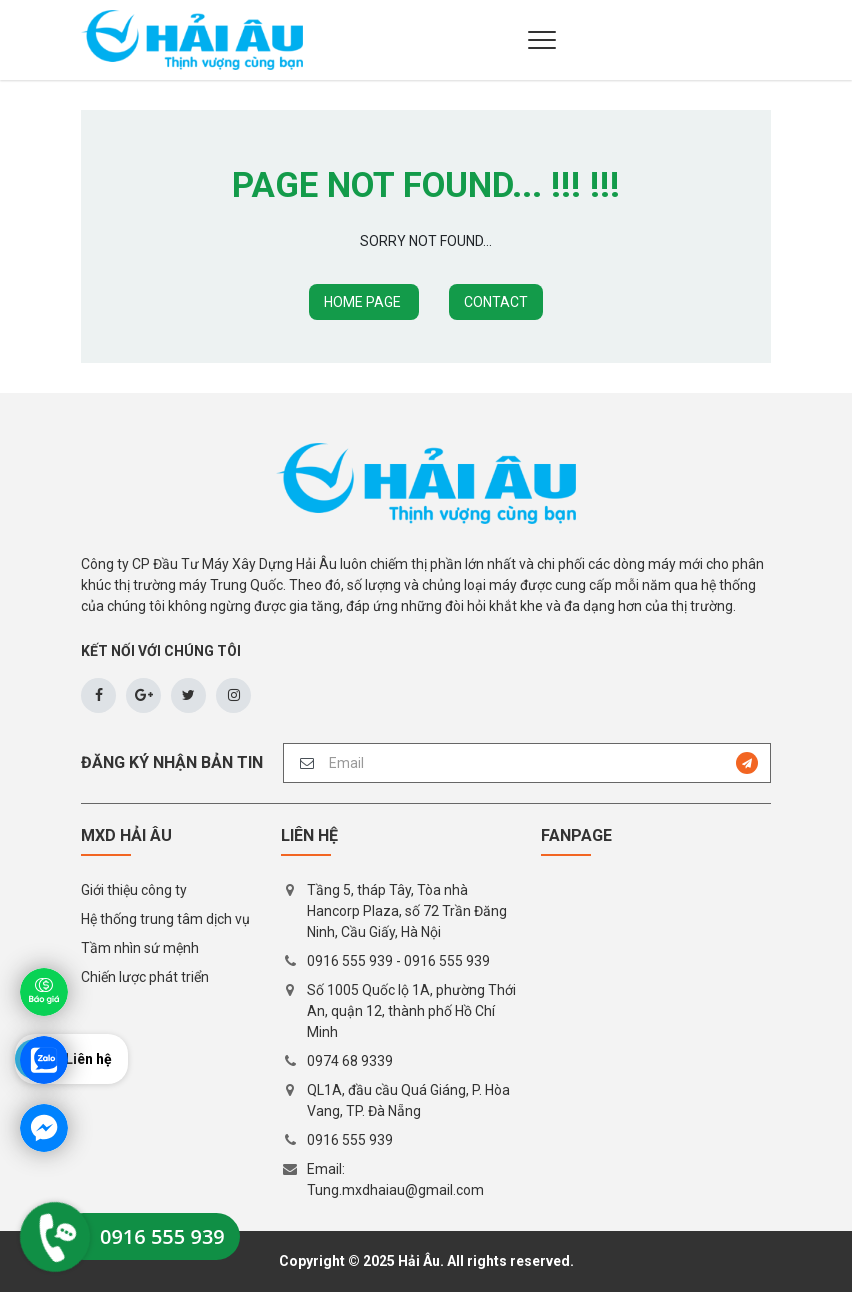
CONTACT (496, 302)
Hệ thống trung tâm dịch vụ (165, 919)
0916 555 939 (350, 961)
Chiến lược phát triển (145, 977)
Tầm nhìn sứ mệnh (140, 948)
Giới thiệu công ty (134, 890)
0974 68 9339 (350, 1061)
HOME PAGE (364, 302)
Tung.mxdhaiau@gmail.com (395, 1190)
